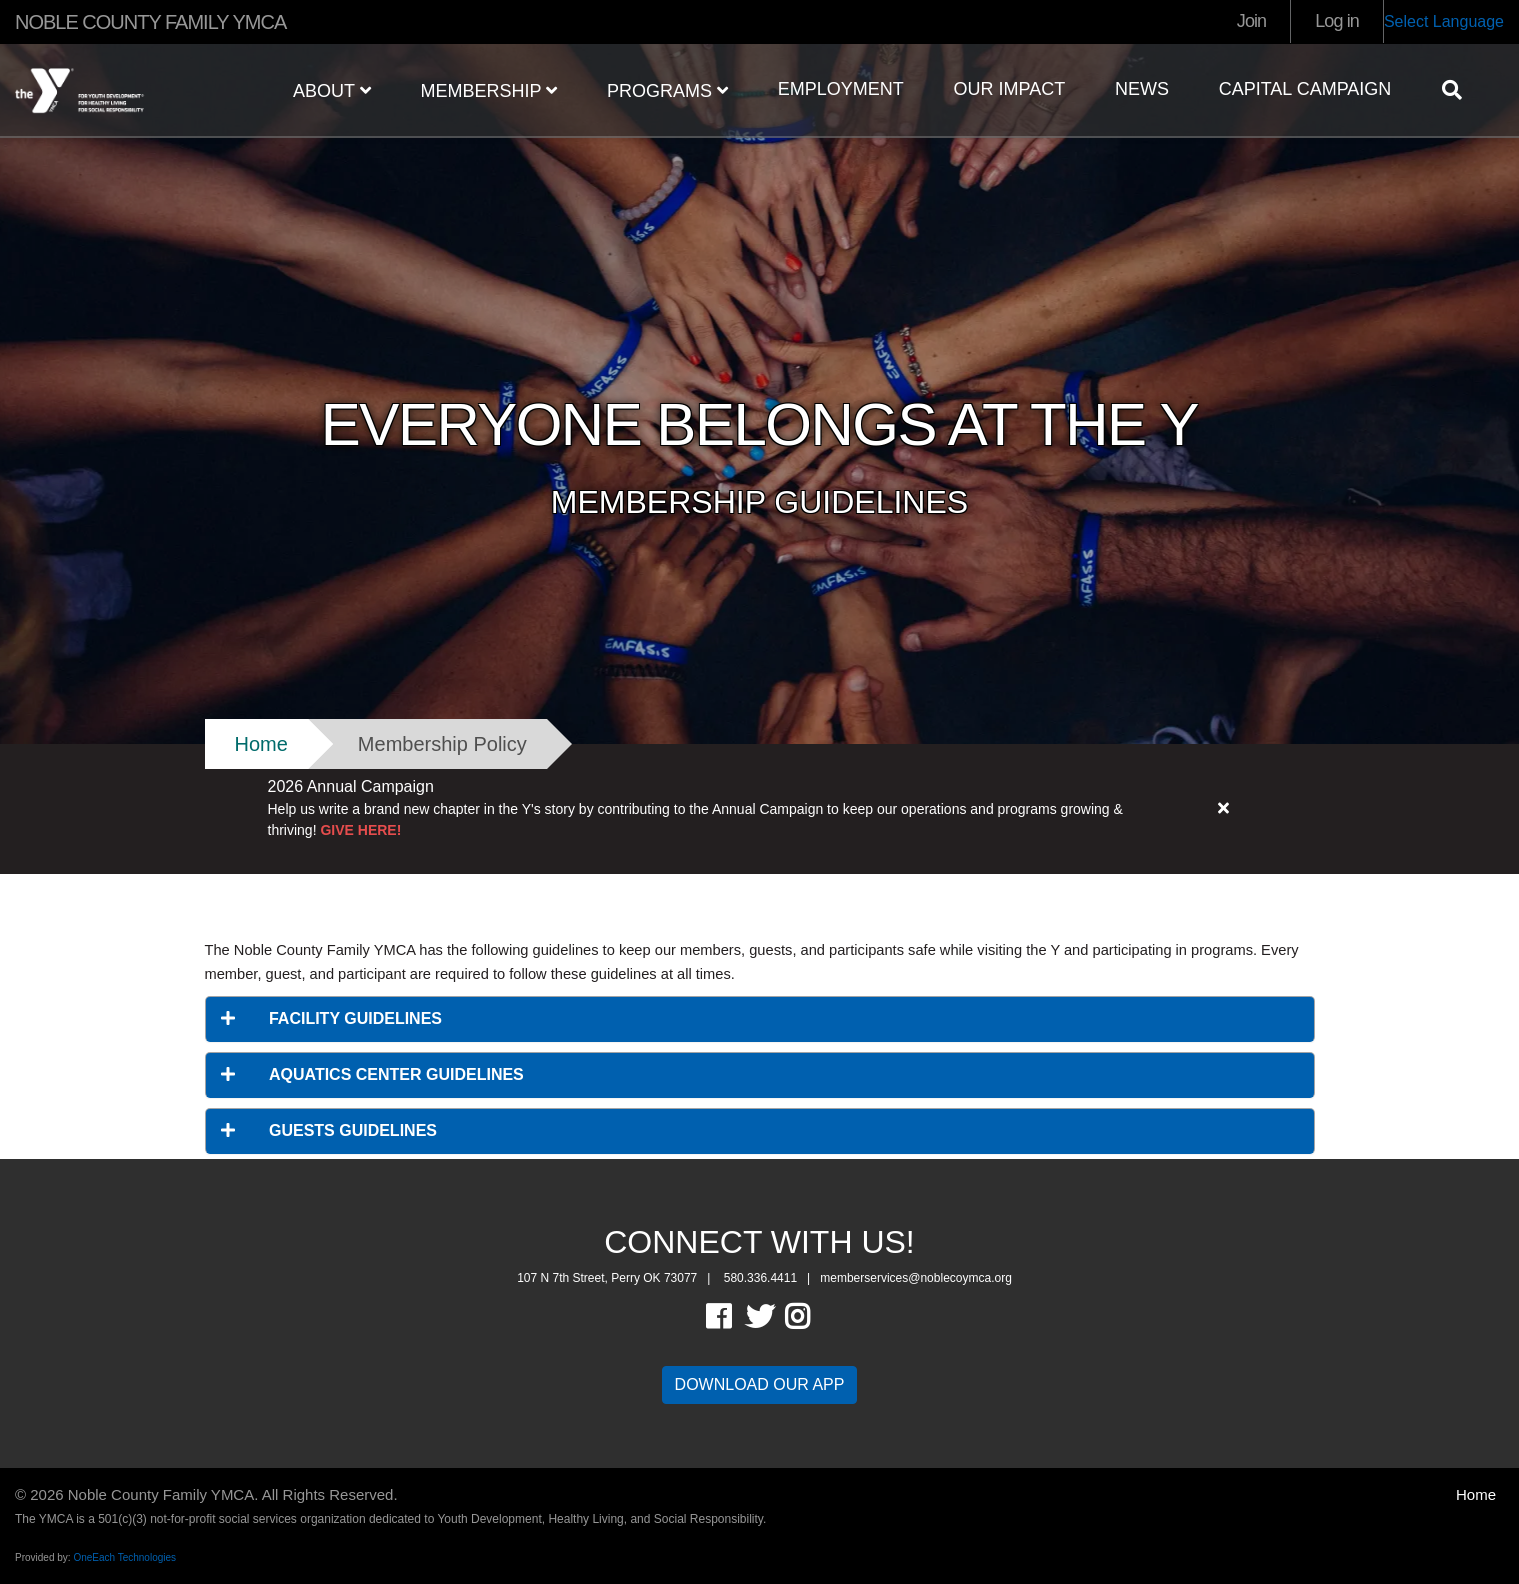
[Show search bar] (1460, 90)
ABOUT (332, 91)
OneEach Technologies (124, 1557)
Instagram (811, 1317)
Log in (1337, 21)
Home (261, 744)
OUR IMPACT (1009, 89)
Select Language (1444, 21)
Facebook (732, 1317)
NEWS (1142, 89)
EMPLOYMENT (841, 89)
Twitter (760, 1317)
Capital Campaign (1305, 89)
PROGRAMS (667, 91)
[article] (759, 809)
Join (1251, 21)
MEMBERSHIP (488, 91)
